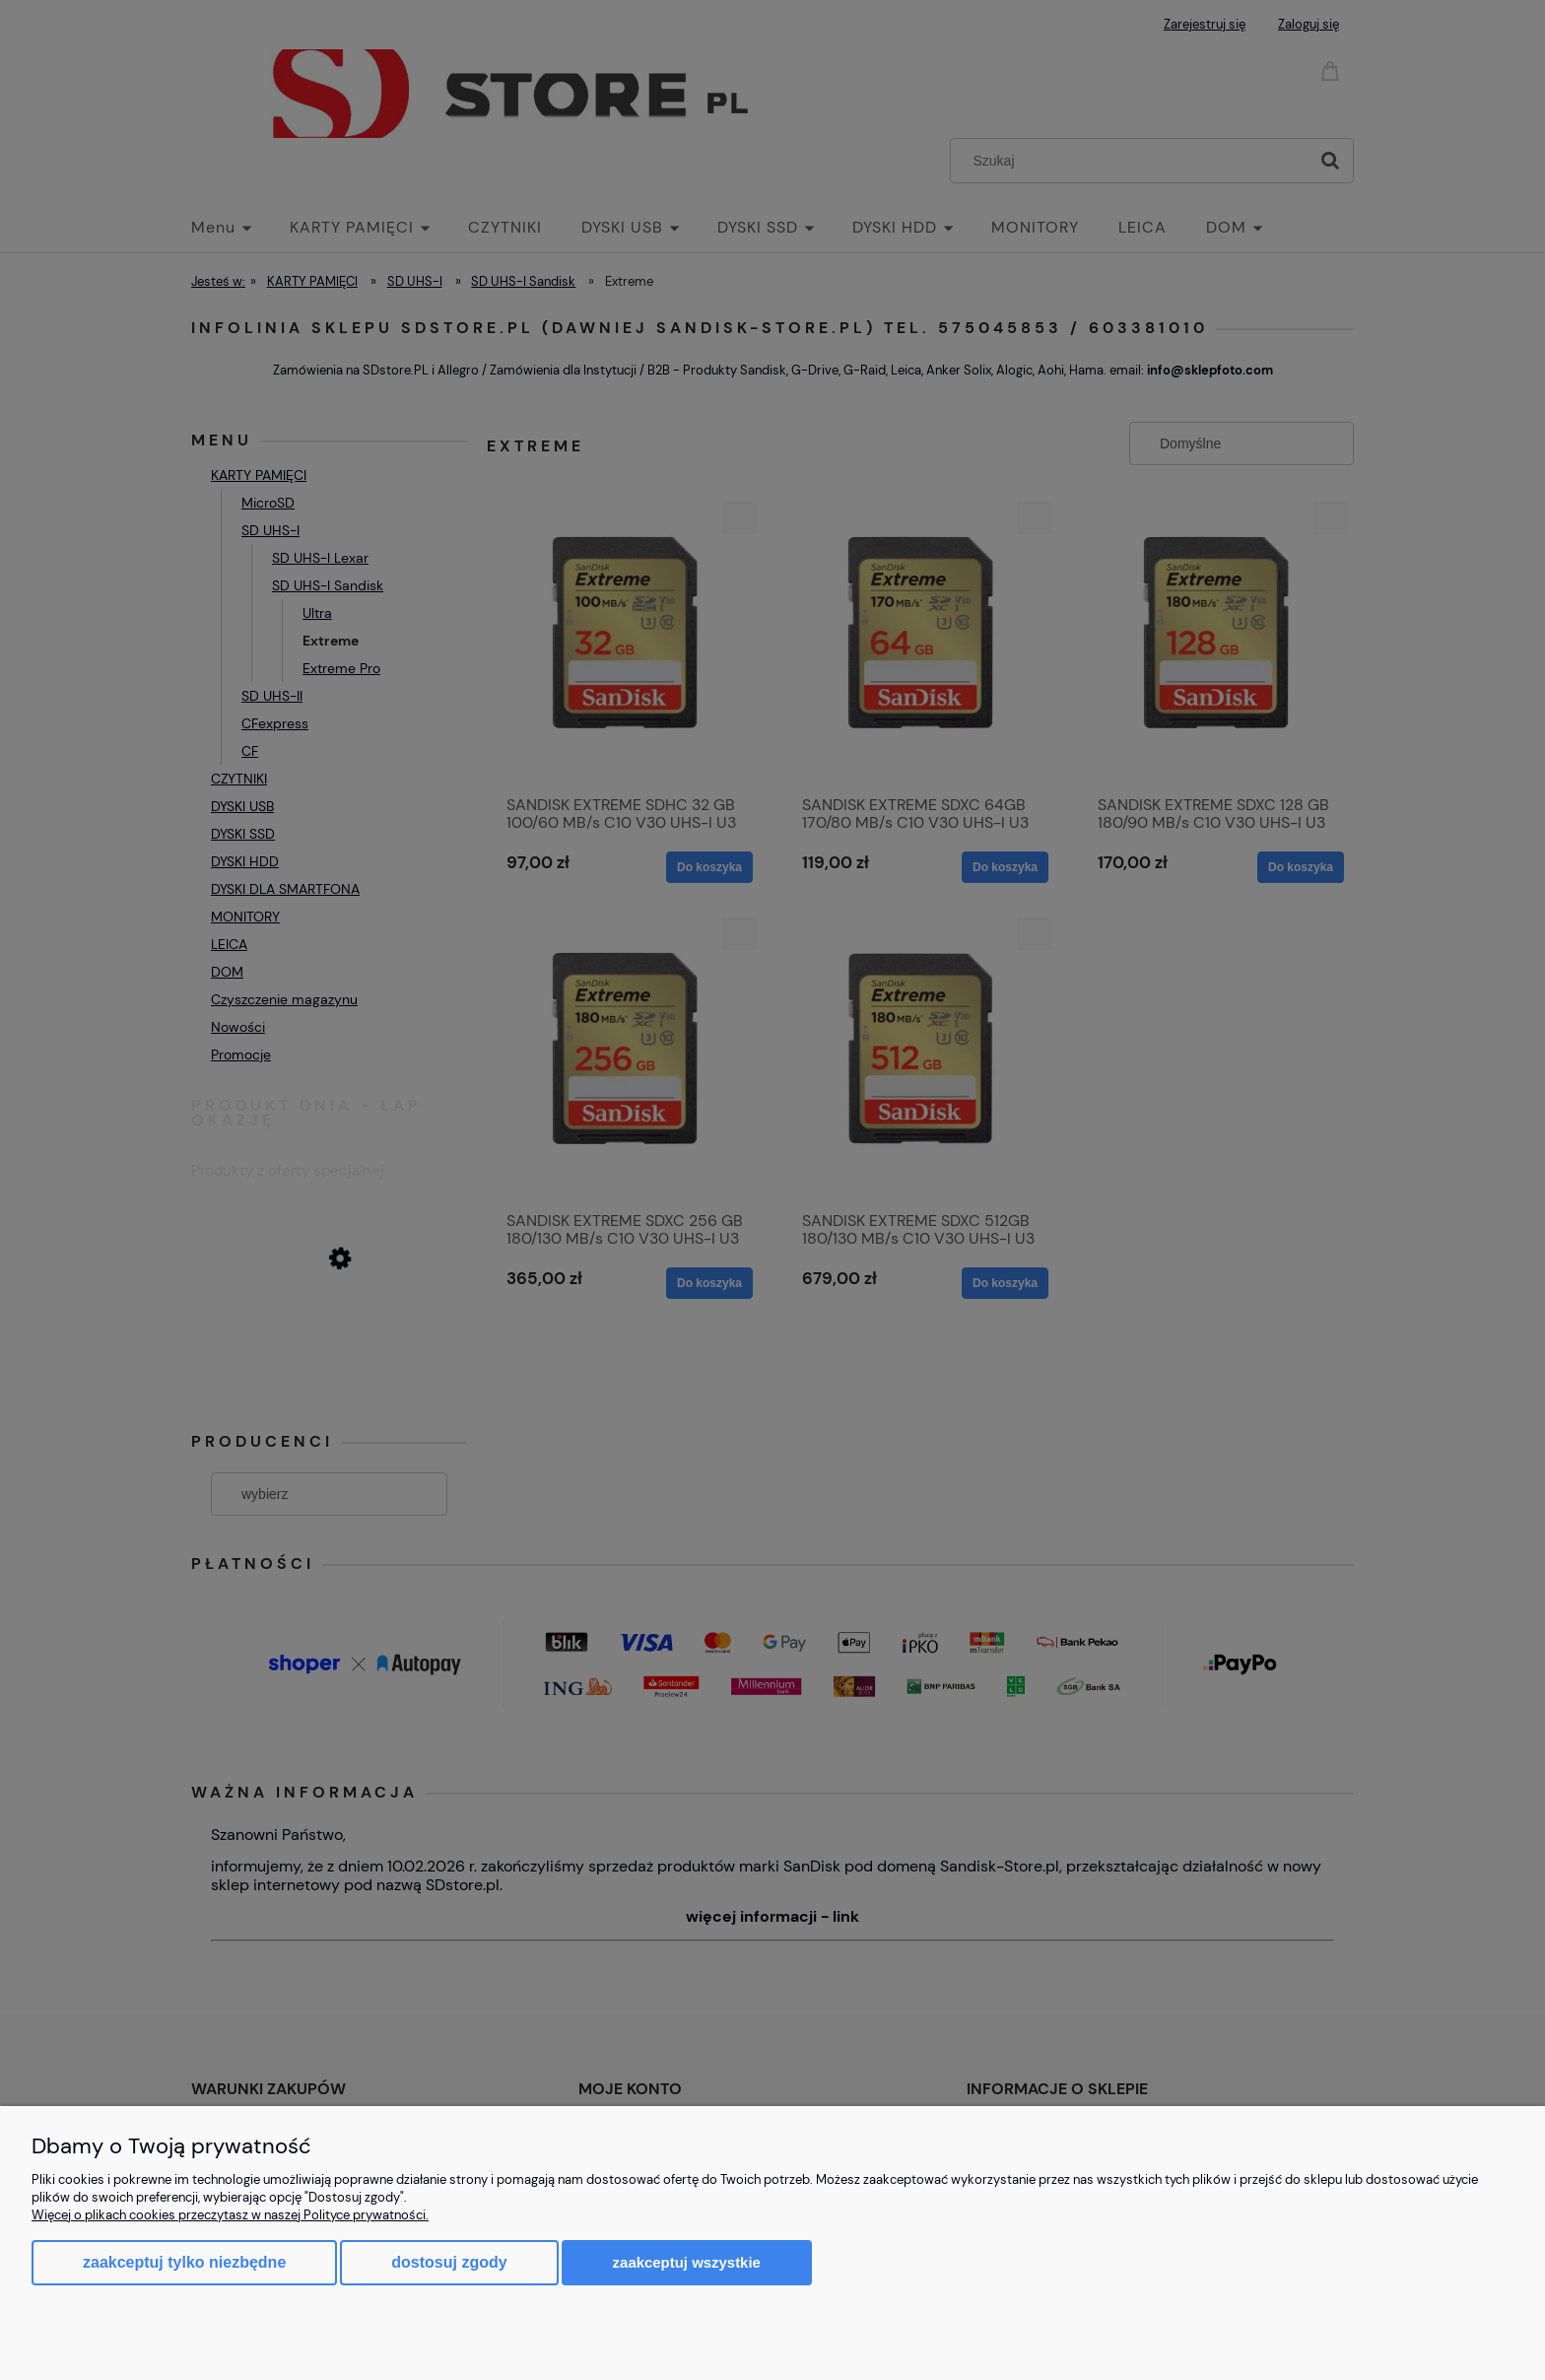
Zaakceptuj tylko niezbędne (184, 2262)
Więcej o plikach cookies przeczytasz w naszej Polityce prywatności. (230, 2215)
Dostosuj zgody (448, 2262)
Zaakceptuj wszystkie (687, 2262)
